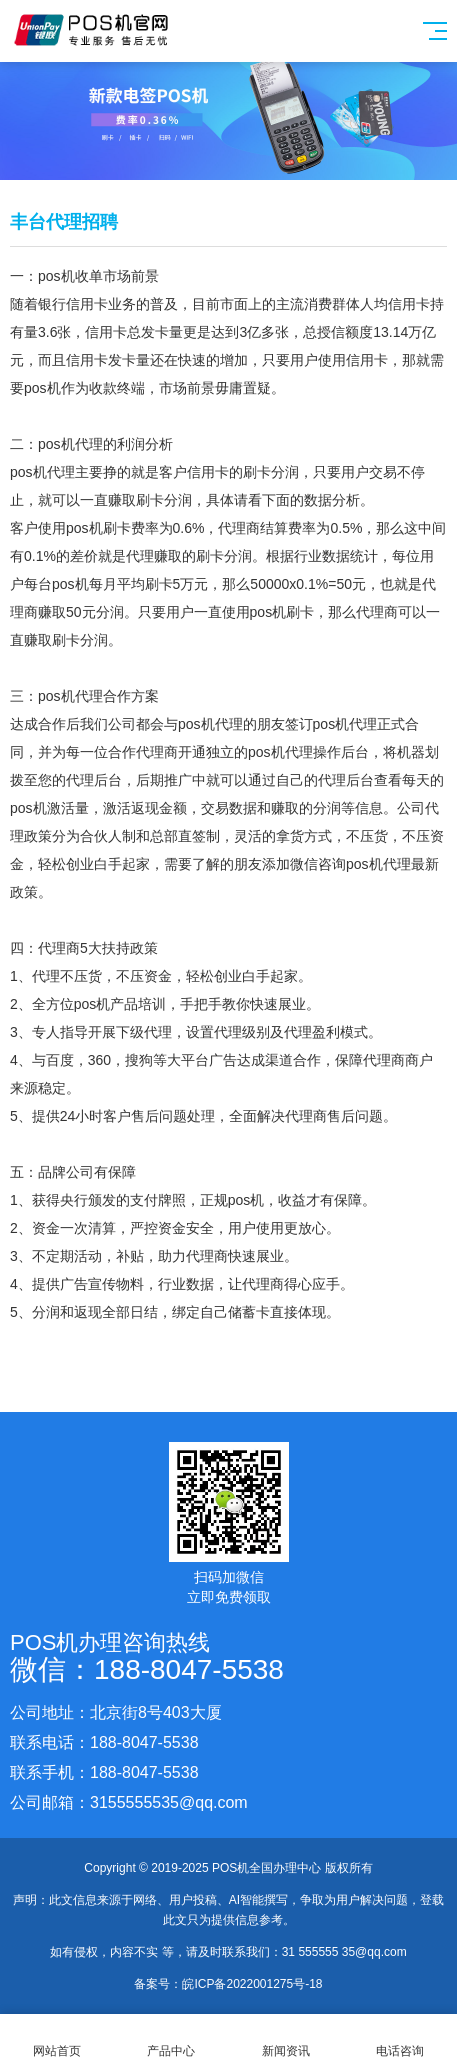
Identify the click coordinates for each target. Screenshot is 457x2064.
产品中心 (171, 2039)
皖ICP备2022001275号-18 (252, 1984)
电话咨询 (400, 2039)
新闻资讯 (286, 2039)
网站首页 (57, 2039)
